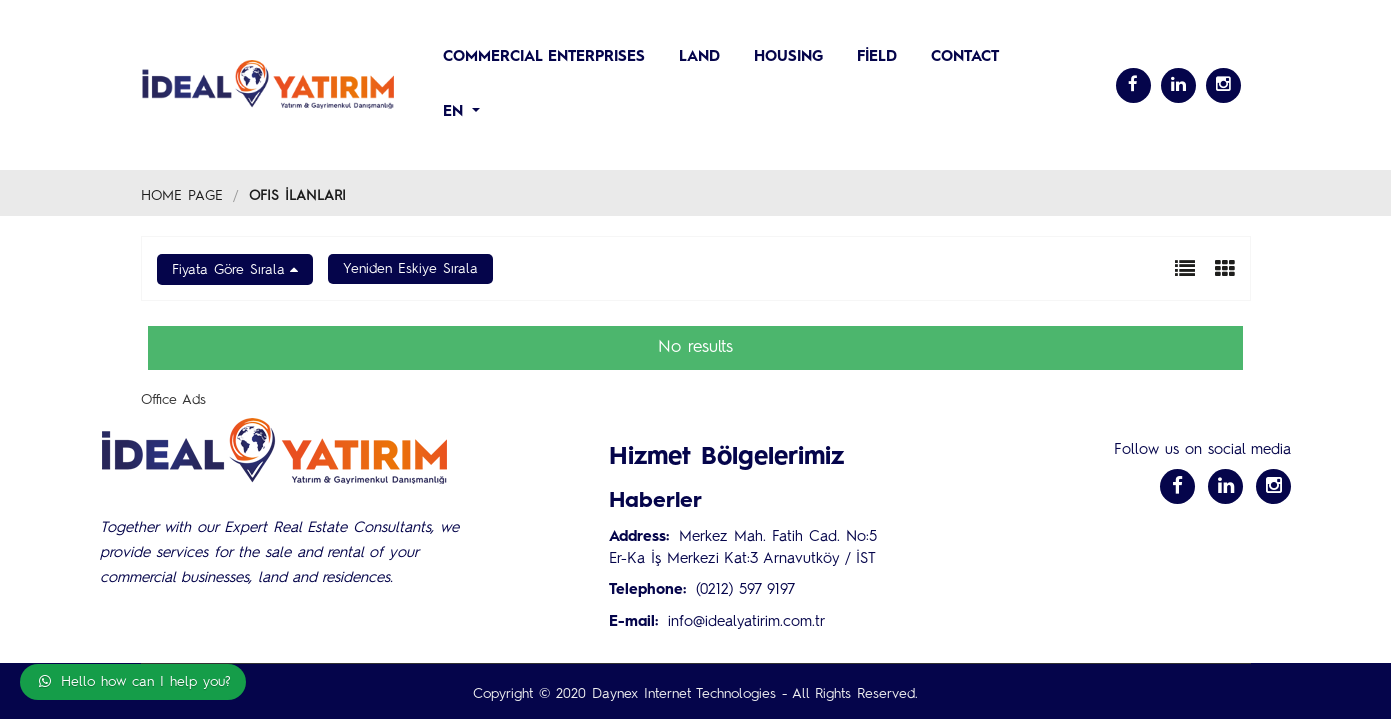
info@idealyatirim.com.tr (746, 622)
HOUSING (788, 57)
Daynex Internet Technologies (684, 694)
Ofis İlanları (297, 196)
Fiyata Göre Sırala (228, 270)
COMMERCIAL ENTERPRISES (544, 57)
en (456, 112)
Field (877, 57)
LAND (699, 57)
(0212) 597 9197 (745, 590)
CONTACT (965, 57)
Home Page (182, 196)
